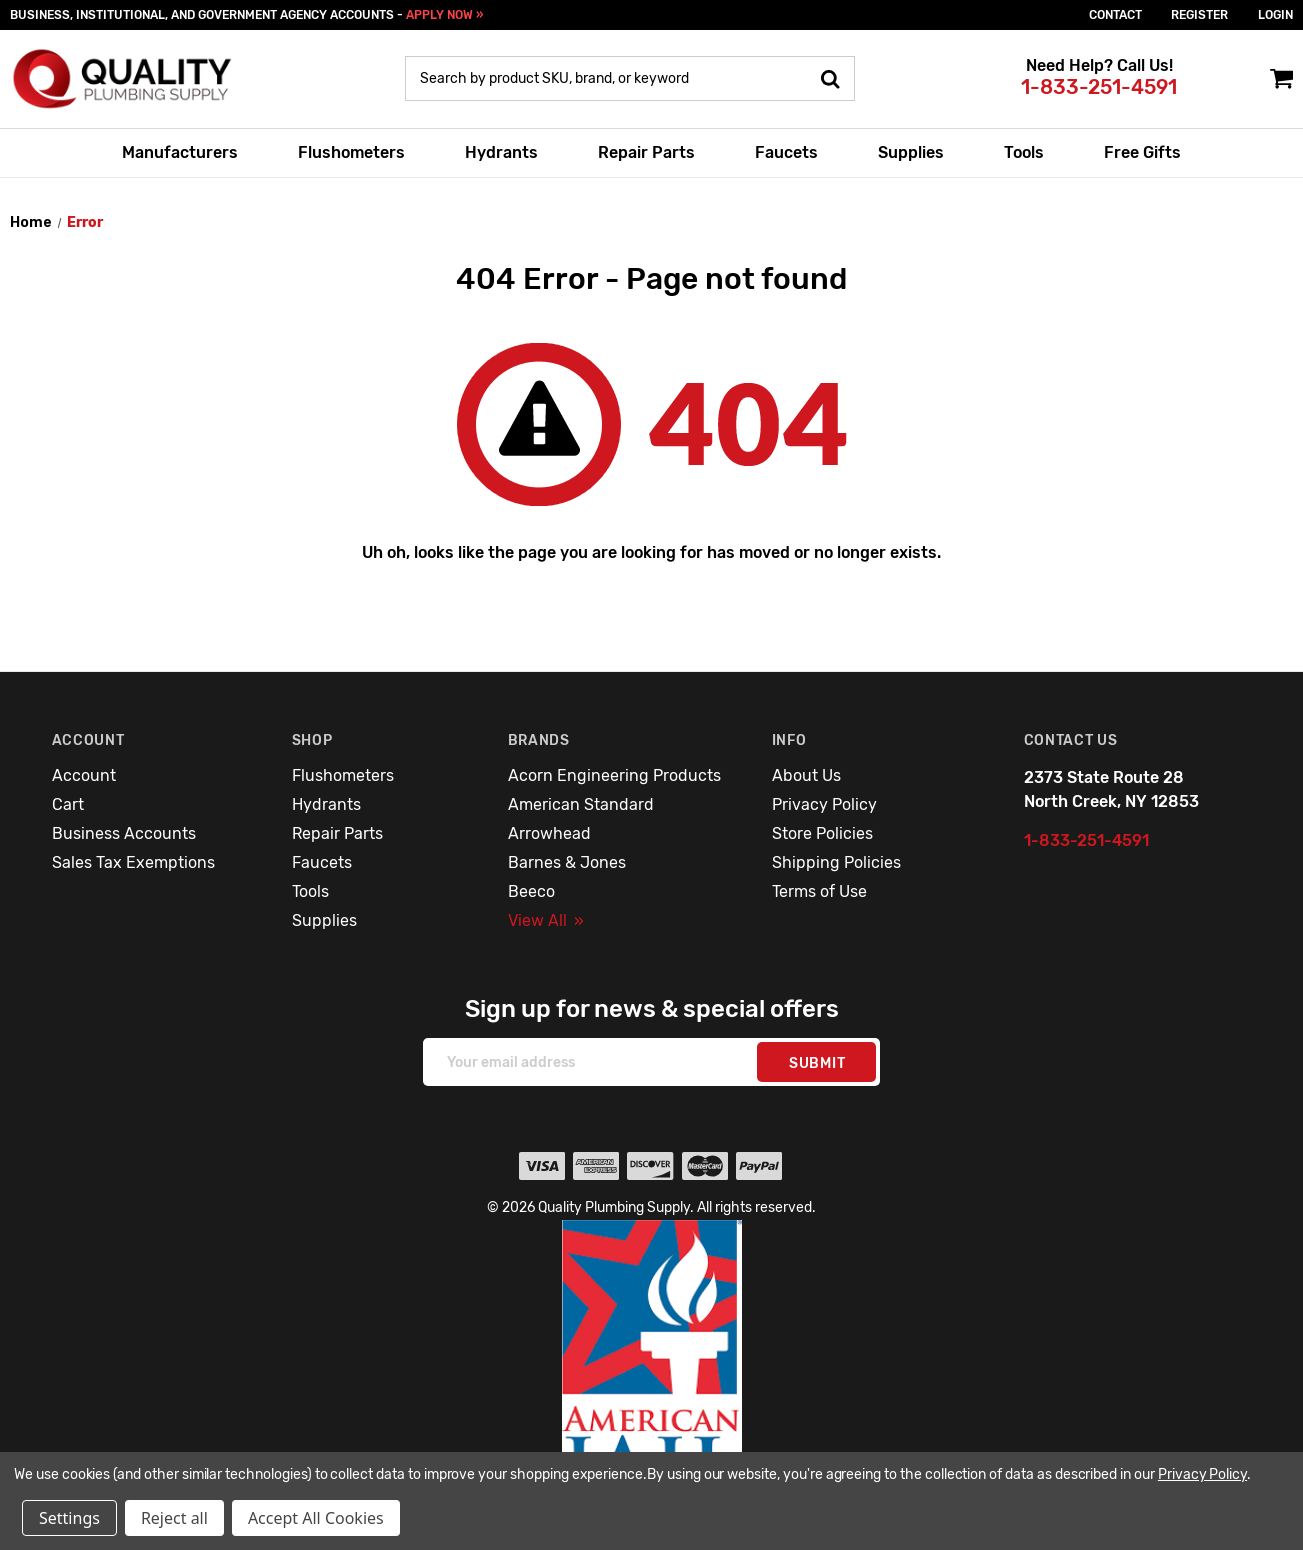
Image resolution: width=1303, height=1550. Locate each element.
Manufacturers (180, 152)
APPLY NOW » (444, 15)
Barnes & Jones (567, 862)
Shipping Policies (836, 862)
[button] (652, 1370)
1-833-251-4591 (1099, 87)
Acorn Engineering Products (614, 775)
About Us (806, 775)
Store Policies (822, 833)
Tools (1024, 152)
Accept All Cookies (316, 1518)
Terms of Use (819, 891)
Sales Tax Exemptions (133, 862)
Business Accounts (124, 833)
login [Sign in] (1275, 15)
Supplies (911, 152)
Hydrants (501, 152)
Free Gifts (1142, 152)
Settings (69, 1518)
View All (546, 920)
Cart (68, 804)
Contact (1115, 15)
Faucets (786, 152)
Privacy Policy (824, 804)
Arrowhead (549, 833)
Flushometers (351, 152)
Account (84, 775)
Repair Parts (646, 152)
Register (1199, 15)
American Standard (581, 804)
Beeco (531, 891)
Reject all (174, 1518)
